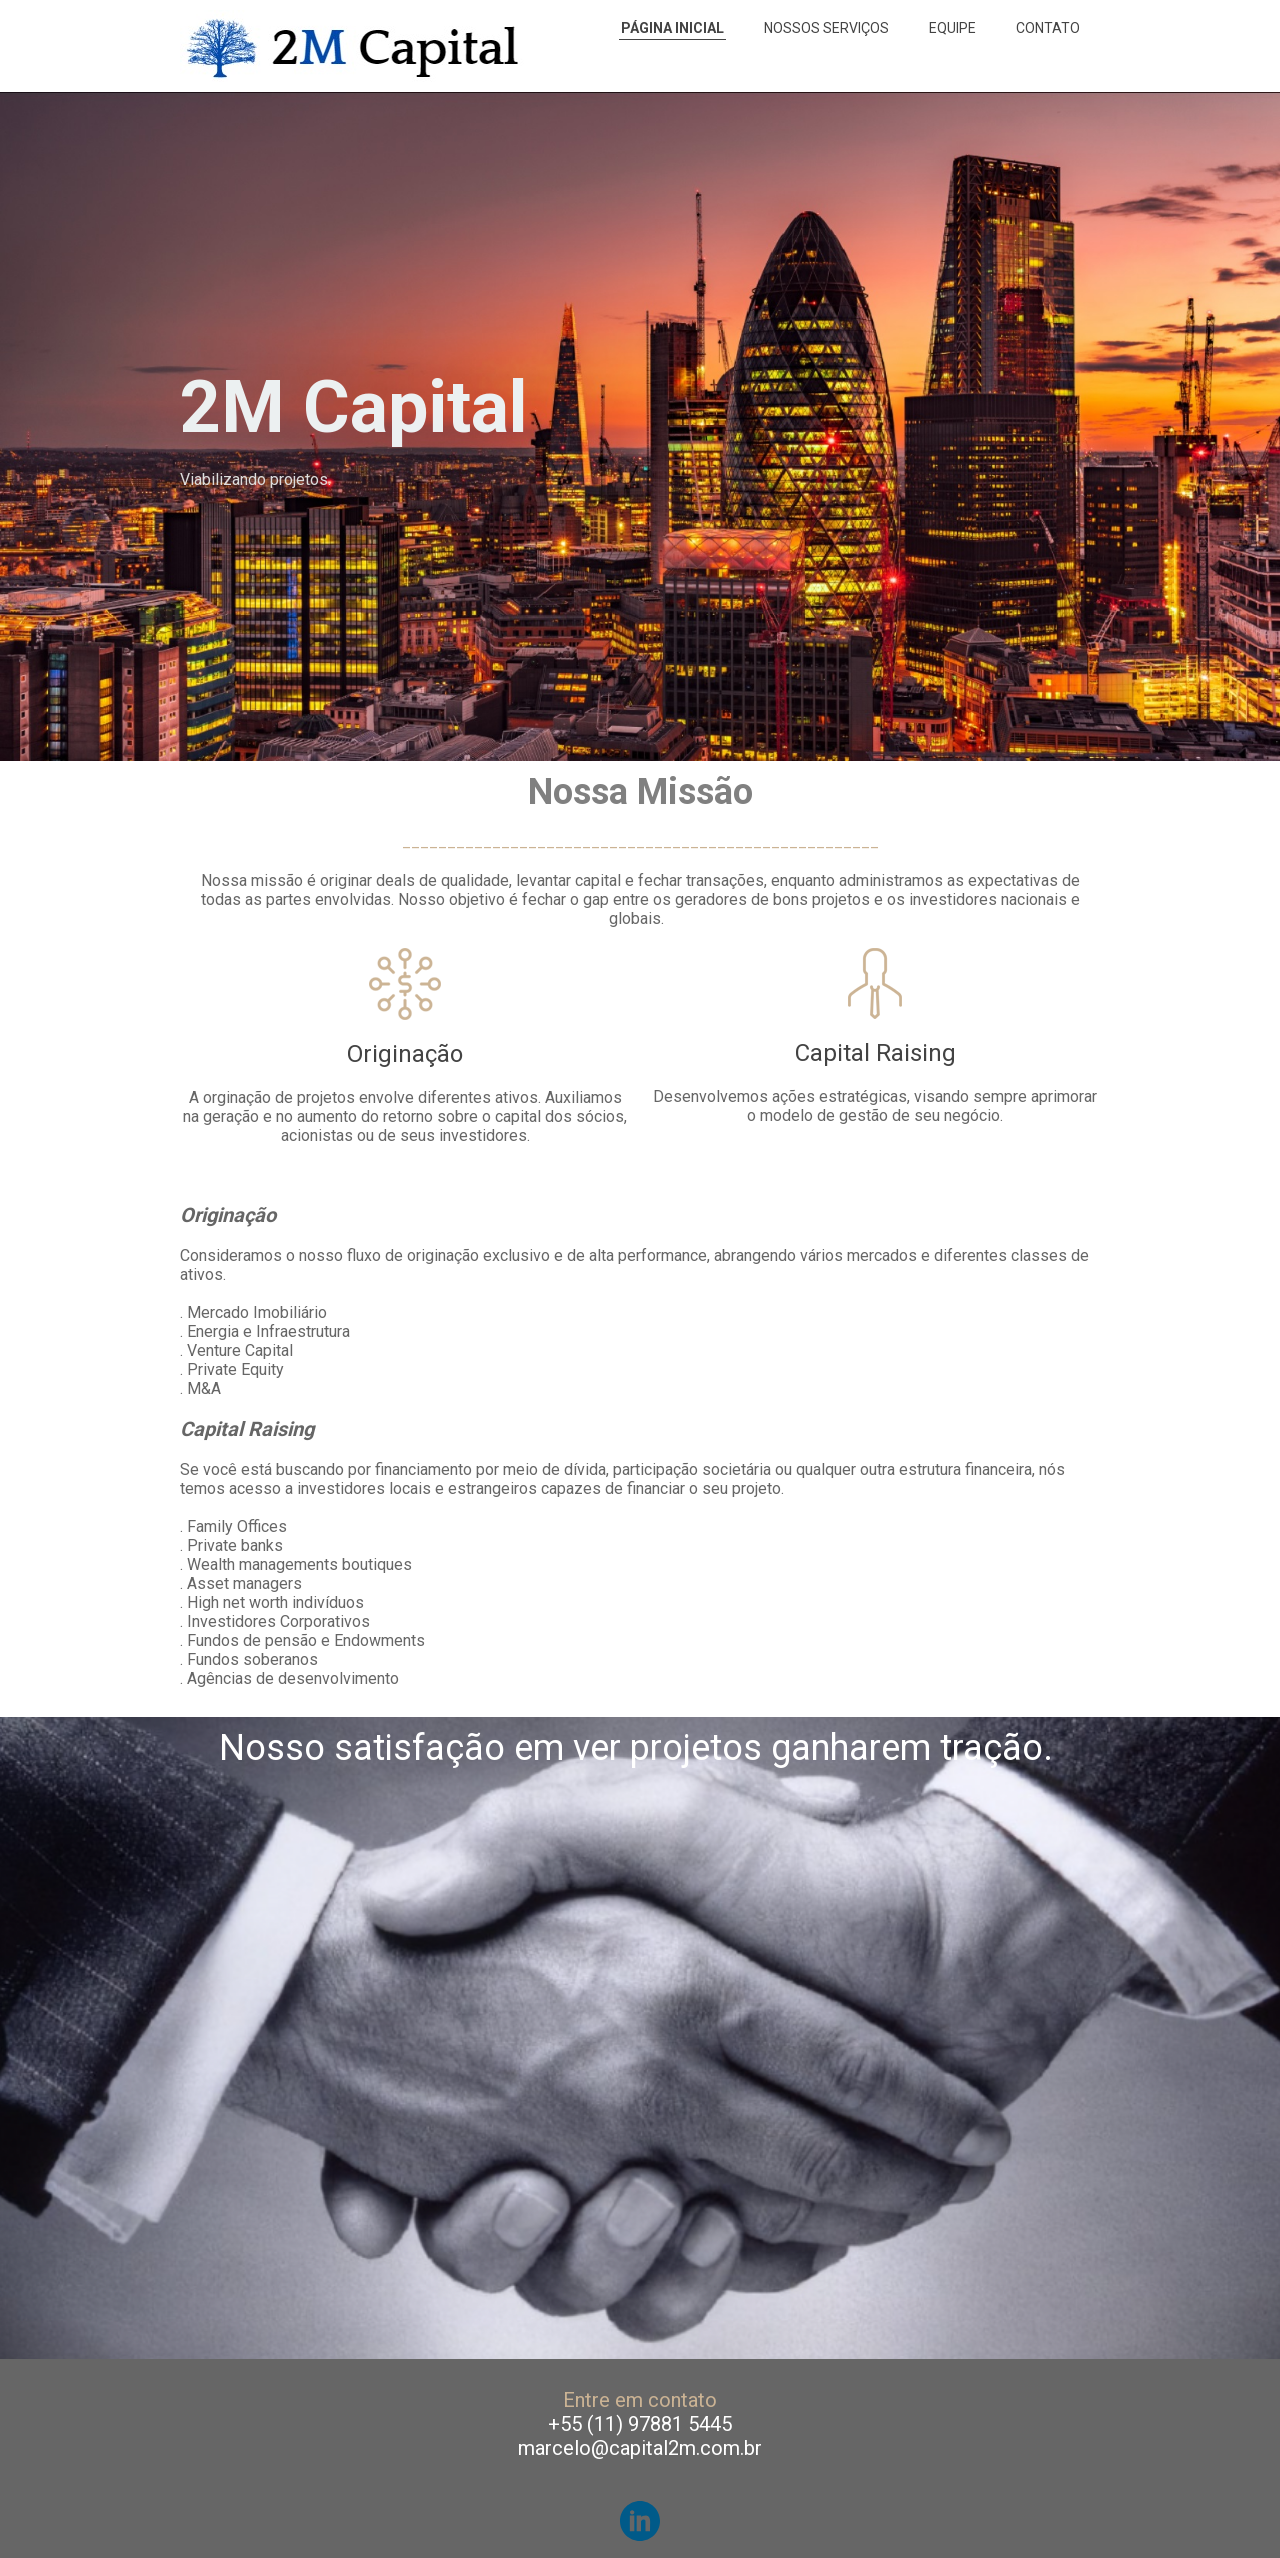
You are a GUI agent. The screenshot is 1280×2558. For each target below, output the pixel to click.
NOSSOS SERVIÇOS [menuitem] (826, 28)
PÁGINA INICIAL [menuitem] (672, 28)
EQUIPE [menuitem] (952, 28)
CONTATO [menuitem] (1048, 28)
